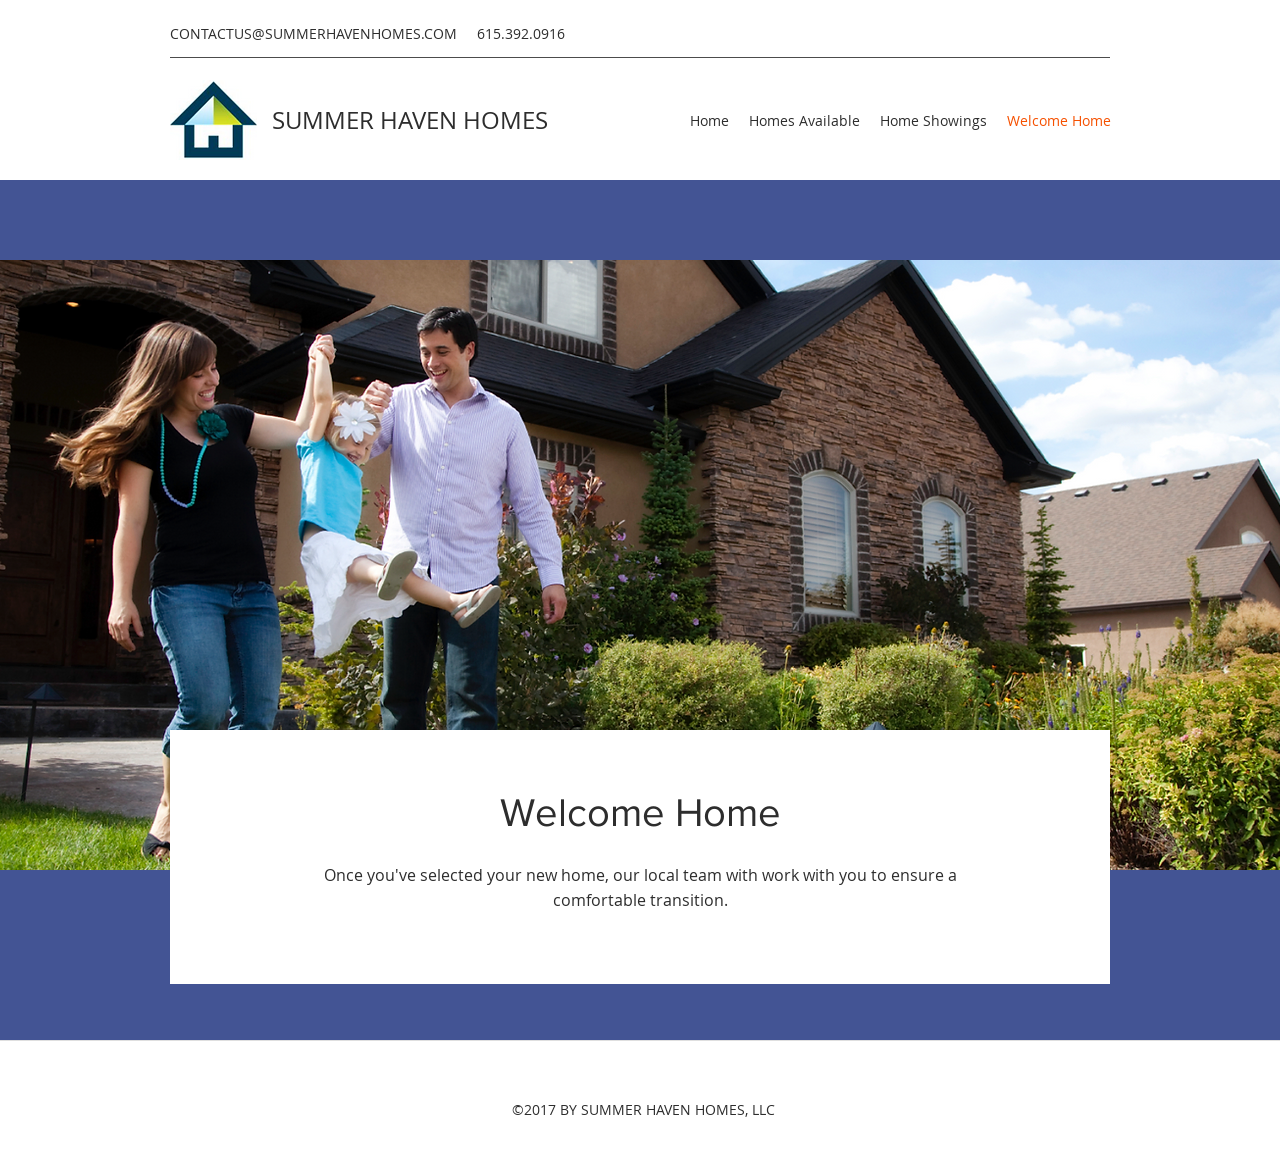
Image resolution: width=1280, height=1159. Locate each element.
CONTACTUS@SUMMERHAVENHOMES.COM (313, 33)
